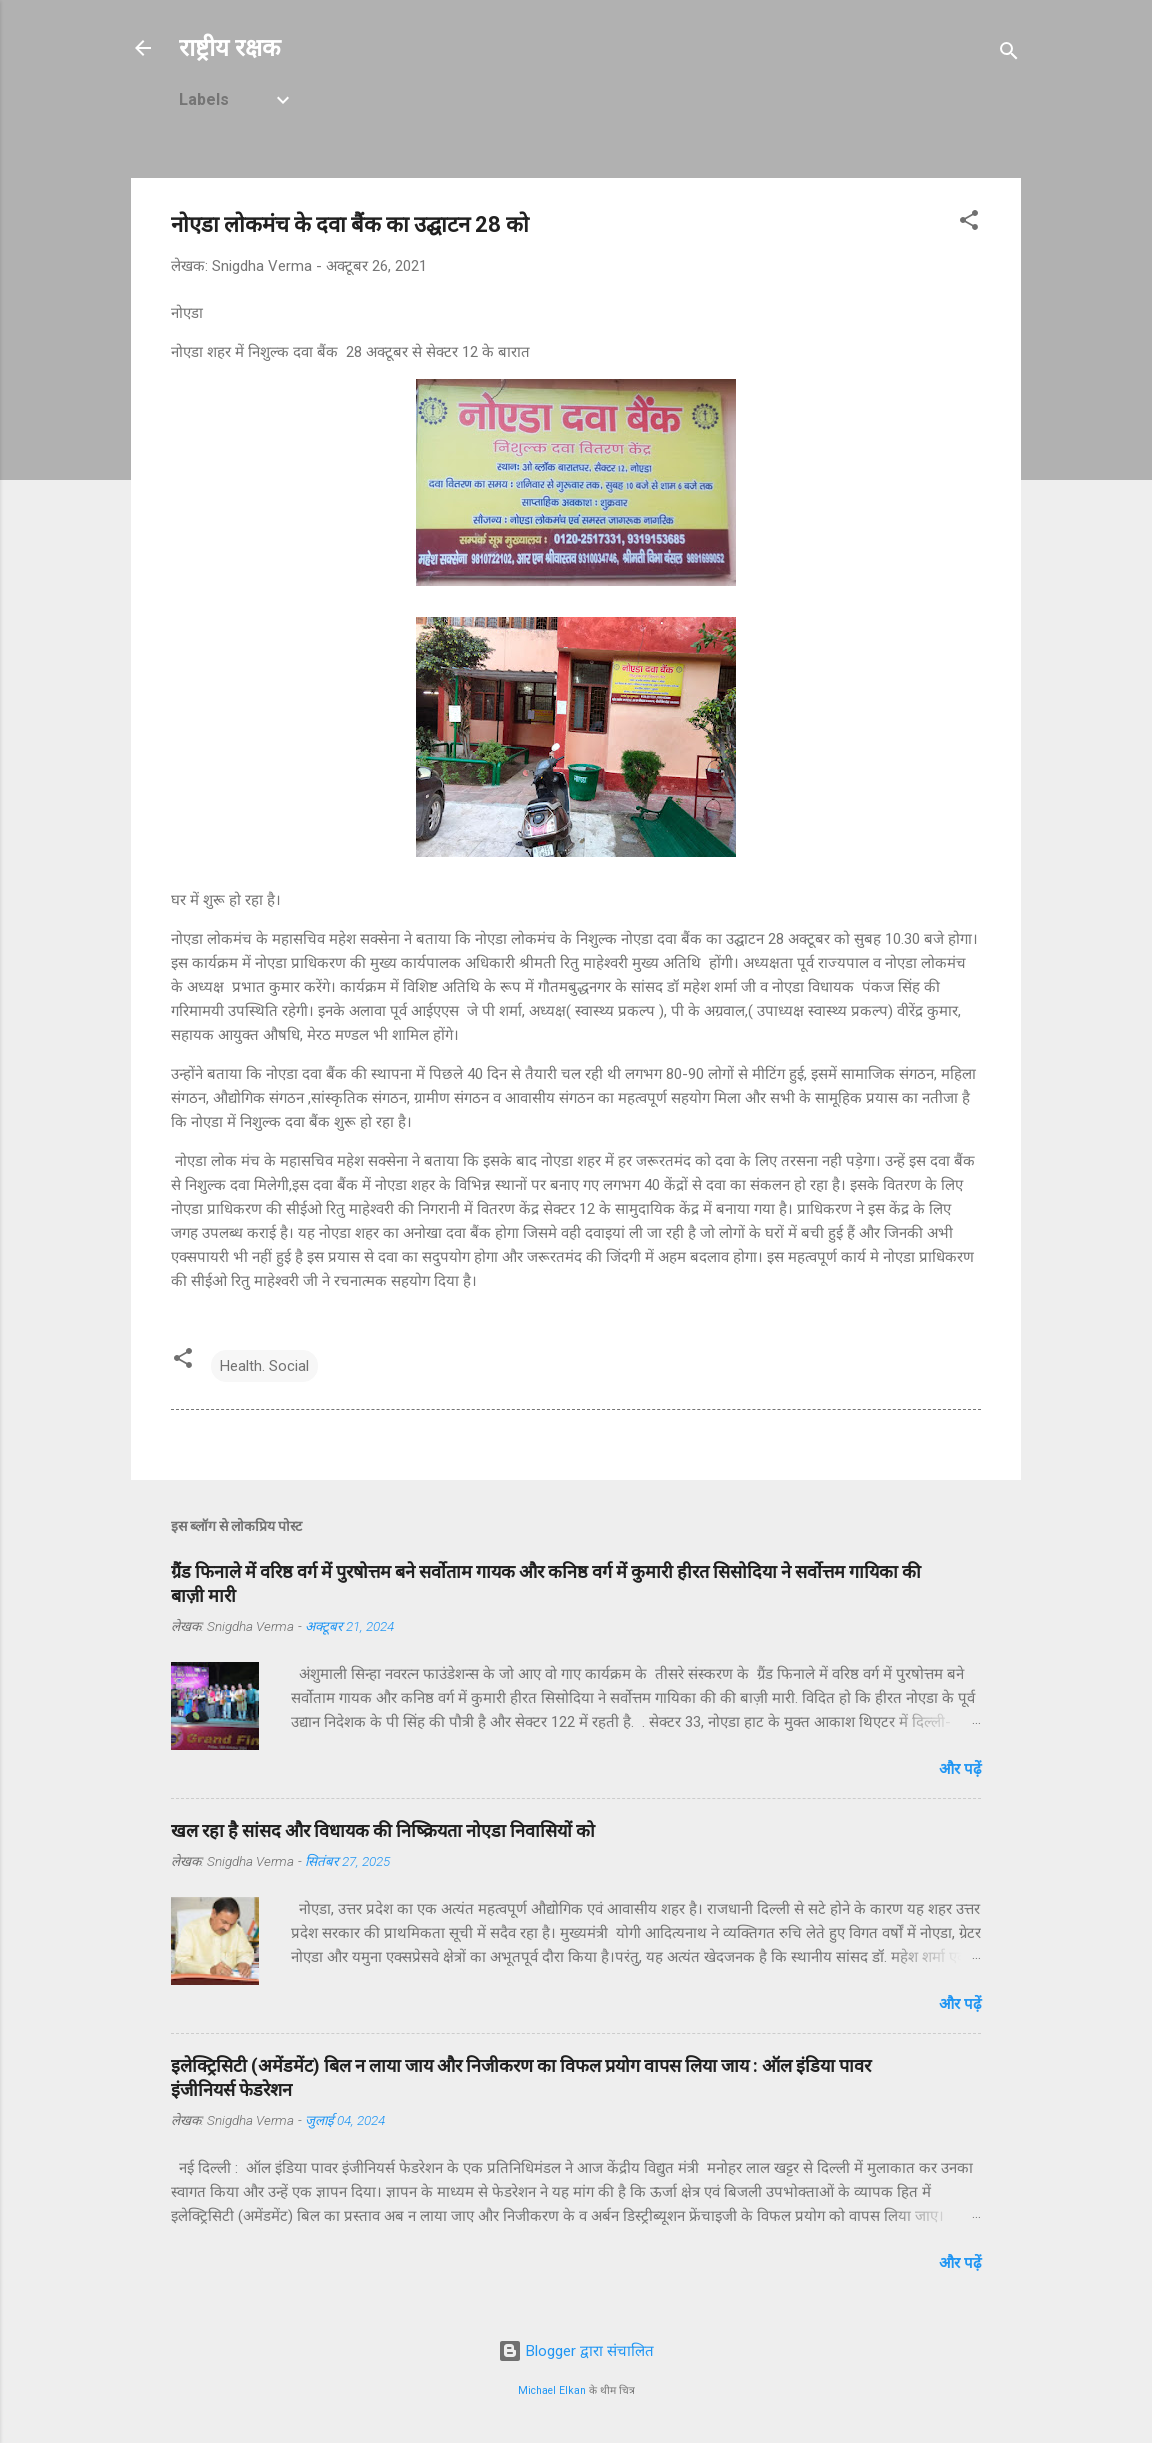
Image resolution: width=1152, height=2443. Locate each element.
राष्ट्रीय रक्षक (229, 48)
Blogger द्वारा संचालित (576, 2351)
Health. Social (264, 1366)
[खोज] (1009, 54)
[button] (969, 223)
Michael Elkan (552, 2390)
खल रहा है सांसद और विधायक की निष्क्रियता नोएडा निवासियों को (383, 1830)
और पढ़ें (960, 1769)
